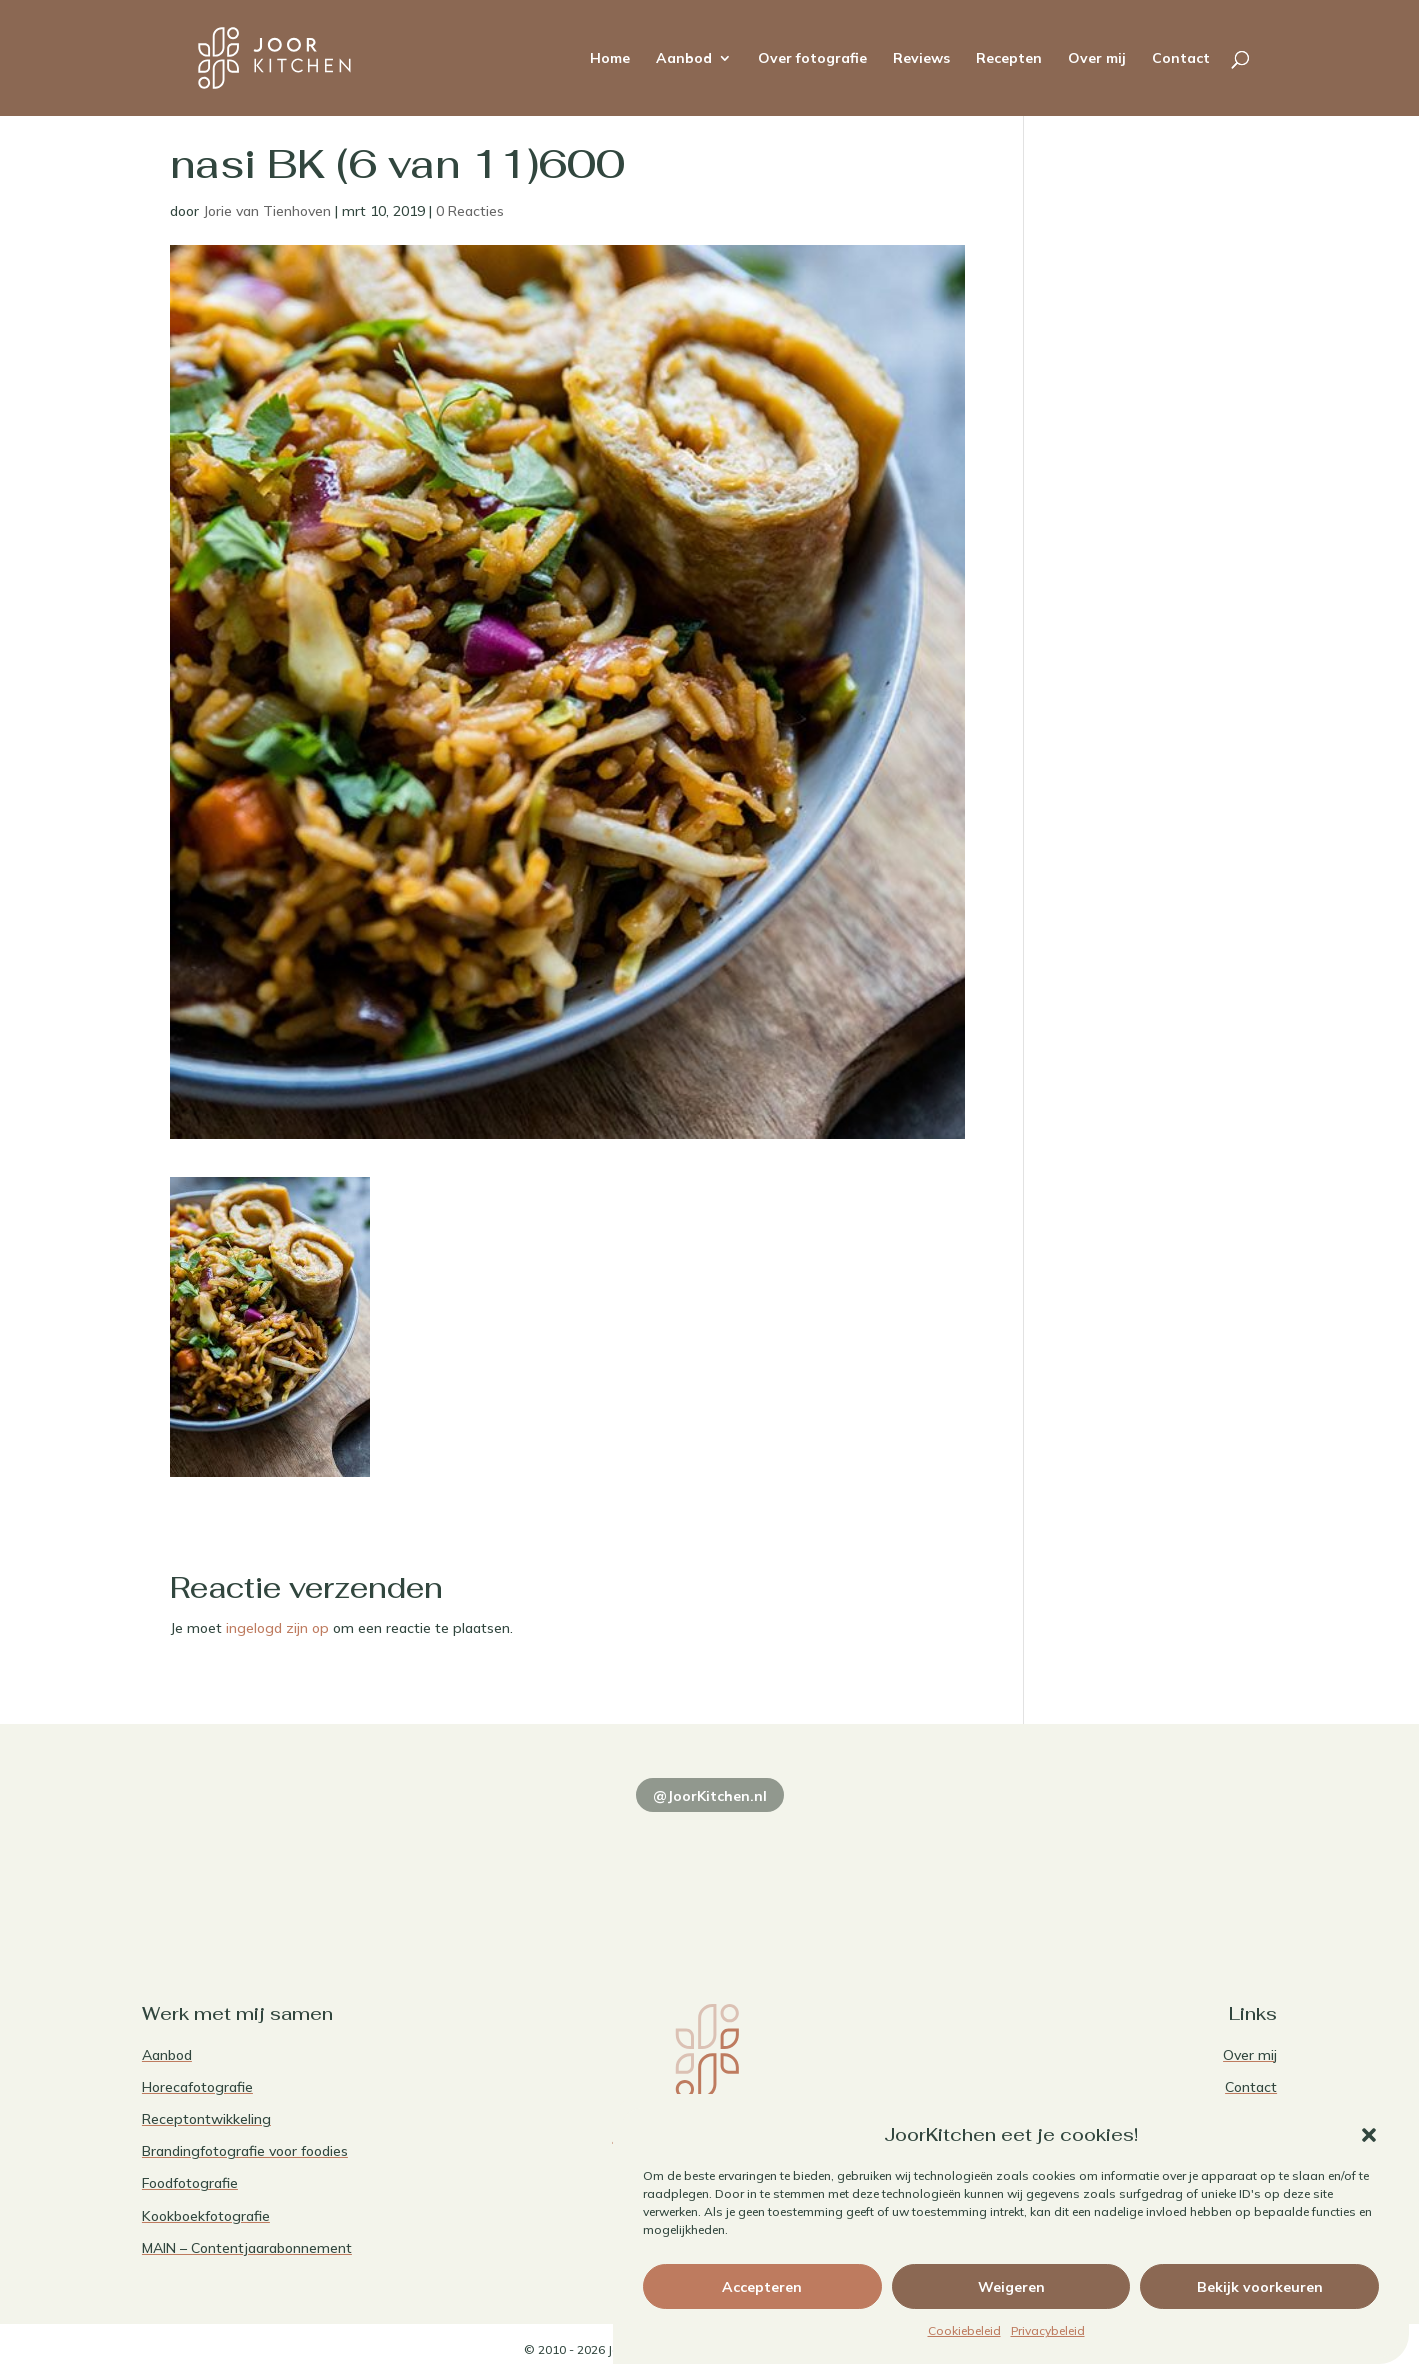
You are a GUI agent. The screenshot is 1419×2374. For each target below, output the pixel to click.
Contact (1181, 59)
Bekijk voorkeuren (1260, 2287)
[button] (1369, 2135)
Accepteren (762, 2287)
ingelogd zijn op (277, 1628)
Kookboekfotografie (206, 2216)
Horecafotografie (197, 2087)
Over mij (1097, 59)
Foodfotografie (190, 2183)
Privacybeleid (1048, 2330)
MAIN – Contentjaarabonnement (247, 2248)
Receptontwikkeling (206, 2119)
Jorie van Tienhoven (267, 211)
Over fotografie (812, 59)
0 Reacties (470, 211)
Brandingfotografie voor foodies (245, 2151)
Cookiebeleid (964, 2330)
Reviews (921, 59)
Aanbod (684, 59)
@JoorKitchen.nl (710, 1796)
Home (610, 59)
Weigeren (1011, 2287)
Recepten (1009, 59)
